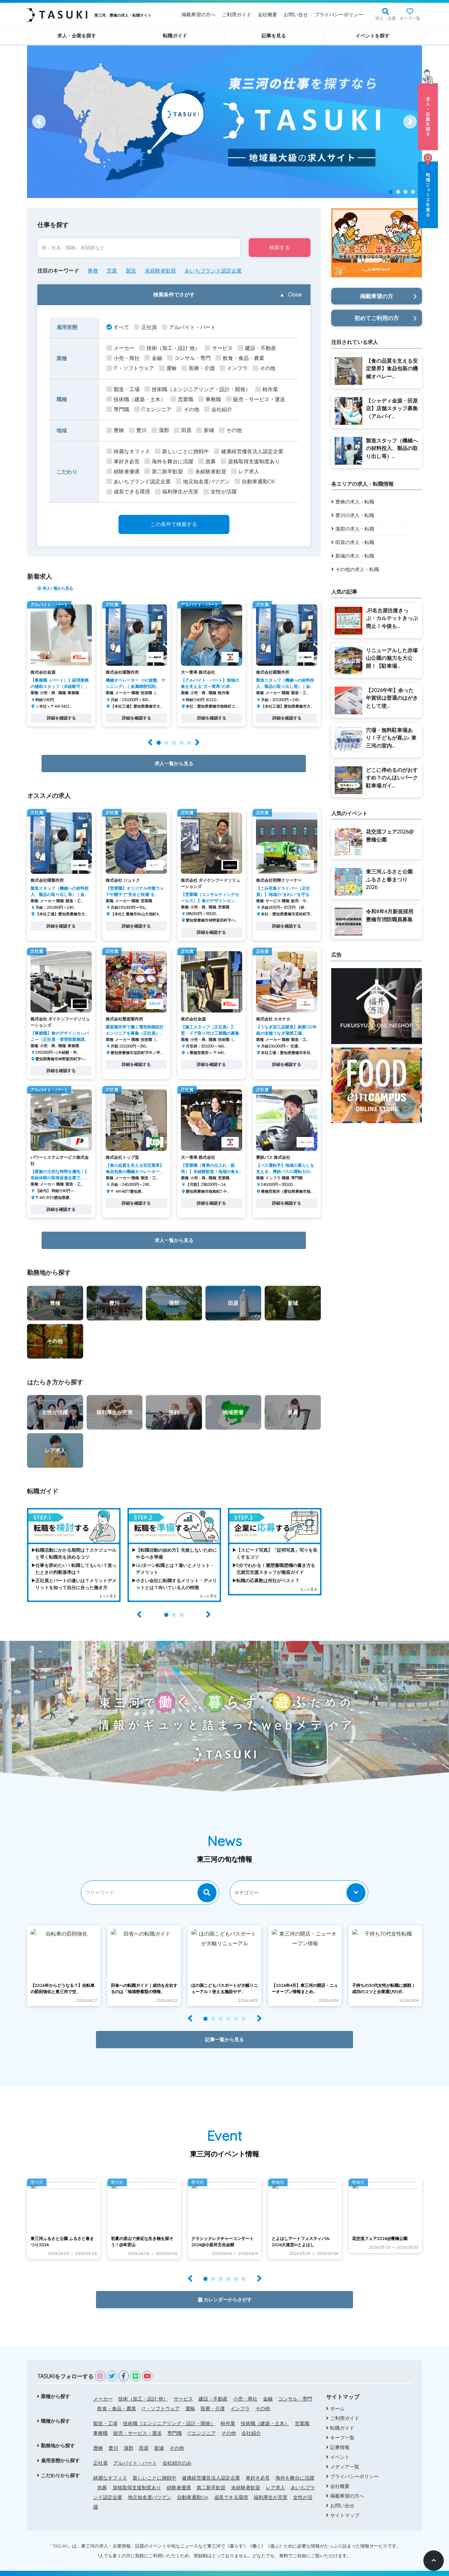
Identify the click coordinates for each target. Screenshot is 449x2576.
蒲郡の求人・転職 (354, 529)
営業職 (302, 2412)
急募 (102, 2476)
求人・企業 (385, 18)
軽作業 (228, 2412)
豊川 (113, 2436)
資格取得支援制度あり (137, 2476)
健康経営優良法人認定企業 (211, 2466)
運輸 (190, 2397)
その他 (262, 2397)
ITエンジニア (201, 2422)
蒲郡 (128, 2436)
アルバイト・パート (135, 2451)
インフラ (240, 2397)
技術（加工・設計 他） (143, 2387)
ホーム (337, 2397)
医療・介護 (213, 2397)
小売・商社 (245, 2387)
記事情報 (340, 2436)
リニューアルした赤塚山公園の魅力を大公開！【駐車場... (392, 658)
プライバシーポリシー (339, 14)
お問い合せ (296, 14)
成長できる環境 (231, 2486)
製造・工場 (105, 2412)
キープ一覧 (409, 18)
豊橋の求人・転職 (354, 502)
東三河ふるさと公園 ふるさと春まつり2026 (389, 879)
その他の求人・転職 (357, 569)
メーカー (103, 2387)
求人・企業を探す (76, 36)
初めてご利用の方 (376, 318)
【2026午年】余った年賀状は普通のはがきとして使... (392, 698)
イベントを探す (372, 36)
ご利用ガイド (236, 14)
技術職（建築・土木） (265, 2412)
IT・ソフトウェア (161, 2397)
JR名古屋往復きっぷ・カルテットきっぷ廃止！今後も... (392, 618)
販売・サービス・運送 (137, 2422)
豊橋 (98, 2436)
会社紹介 (251, 2422)
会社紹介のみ (177, 2451)
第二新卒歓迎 (211, 2476)
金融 (268, 2387)
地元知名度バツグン (149, 2486)
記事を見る (274, 36)
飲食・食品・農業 (116, 2397)
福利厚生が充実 (271, 2486)
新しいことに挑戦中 (154, 2466)
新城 (159, 2436)
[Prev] (39, 122)
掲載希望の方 (376, 296)
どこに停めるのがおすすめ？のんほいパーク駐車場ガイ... (392, 778)
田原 (144, 2436)
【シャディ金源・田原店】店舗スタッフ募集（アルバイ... (392, 408)
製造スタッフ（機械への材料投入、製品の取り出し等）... (392, 448)
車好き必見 (258, 2466)
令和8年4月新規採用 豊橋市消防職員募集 (389, 915)
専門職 (174, 2422)
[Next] (410, 122)
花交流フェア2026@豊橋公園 (390, 835)
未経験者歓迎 (245, 2476)
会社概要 (267, 14)
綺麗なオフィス (110, 2466)
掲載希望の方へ (198, 14)
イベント (340, 2446)
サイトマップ (344, 2504)
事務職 (100, 2422)
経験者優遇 (179, 2476)
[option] (224, 121)
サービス (183, 2387)
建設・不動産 (213, 2387)
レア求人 (275, 2476)
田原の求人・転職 (354, 542)
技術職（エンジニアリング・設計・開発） (169, 2412)
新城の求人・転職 (354, 556)
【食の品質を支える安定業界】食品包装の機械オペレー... (392, 368)
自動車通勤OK (193, 2486)
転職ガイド (175, 36)
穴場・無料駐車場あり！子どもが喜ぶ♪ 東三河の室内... (391, 738)
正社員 (100, 2451)
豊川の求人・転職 (354, 515)
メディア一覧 (344, 2455)
